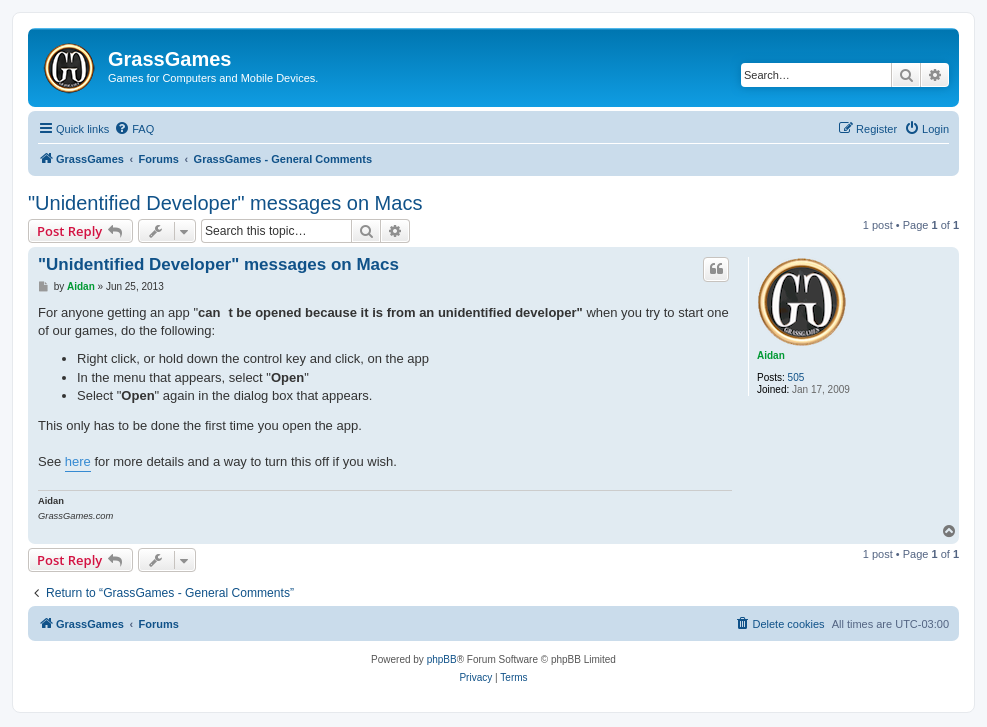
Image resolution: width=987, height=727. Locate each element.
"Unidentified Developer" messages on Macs (225, 203)
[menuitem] (134, 129)
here (78, 461)
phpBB (442, 659)
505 (796, 377)
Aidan (771, 355)
